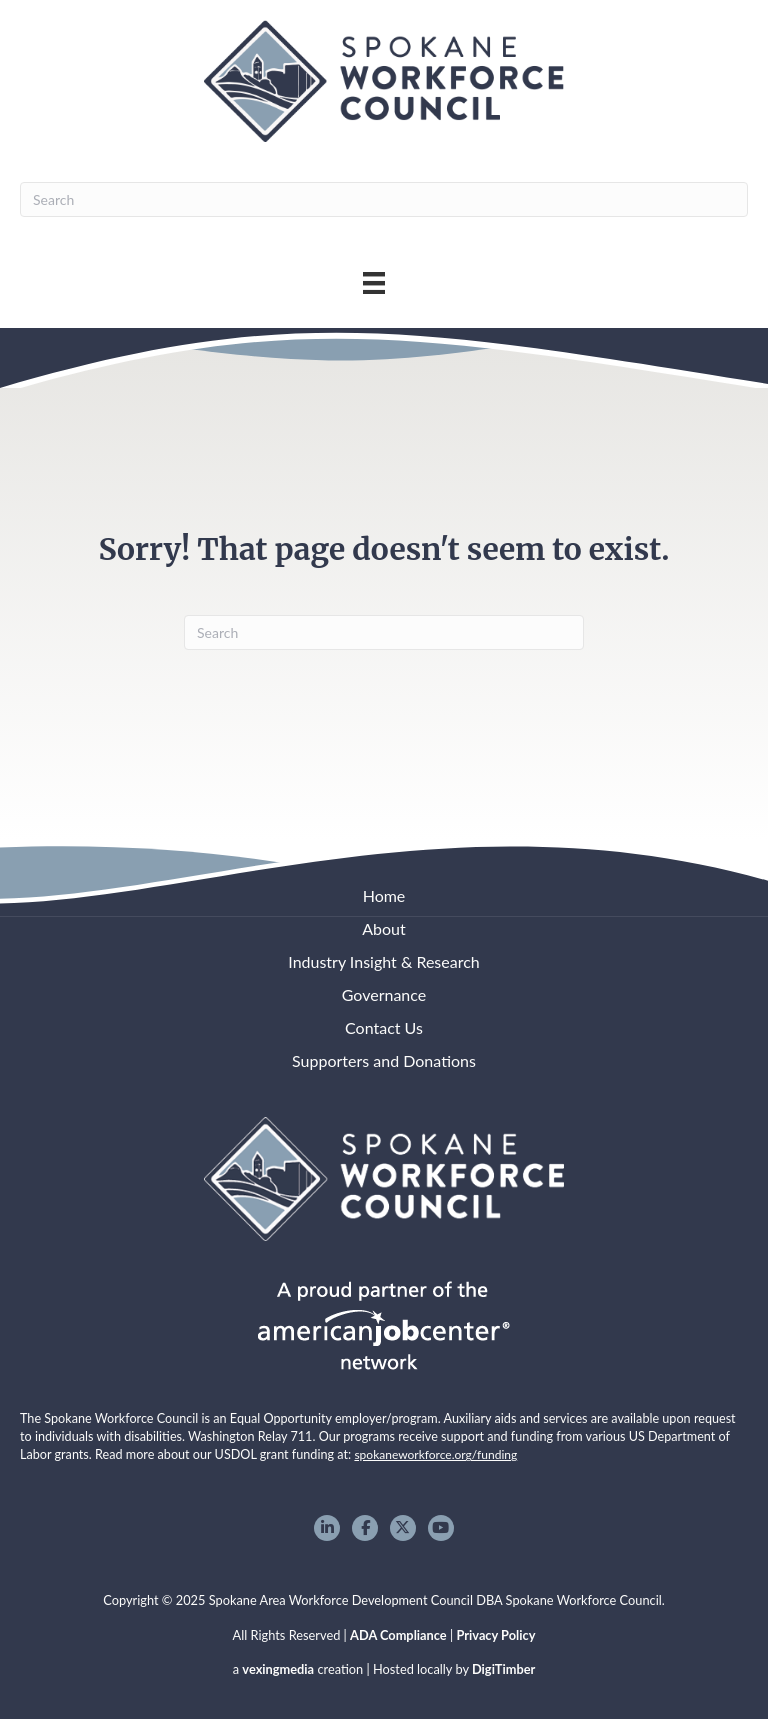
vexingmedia (278, 1669)
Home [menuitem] (384, 895)
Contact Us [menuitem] (384, 1027)
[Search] (384, 199)
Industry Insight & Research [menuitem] (383, 961)
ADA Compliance (398, 1635)
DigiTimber (503, 1669)
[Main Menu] (374, 282)
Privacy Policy (495, 1635)
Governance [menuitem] (384, 994)
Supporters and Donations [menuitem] (384, 1060)
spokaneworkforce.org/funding (435, 1454)
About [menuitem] (384, 928)
